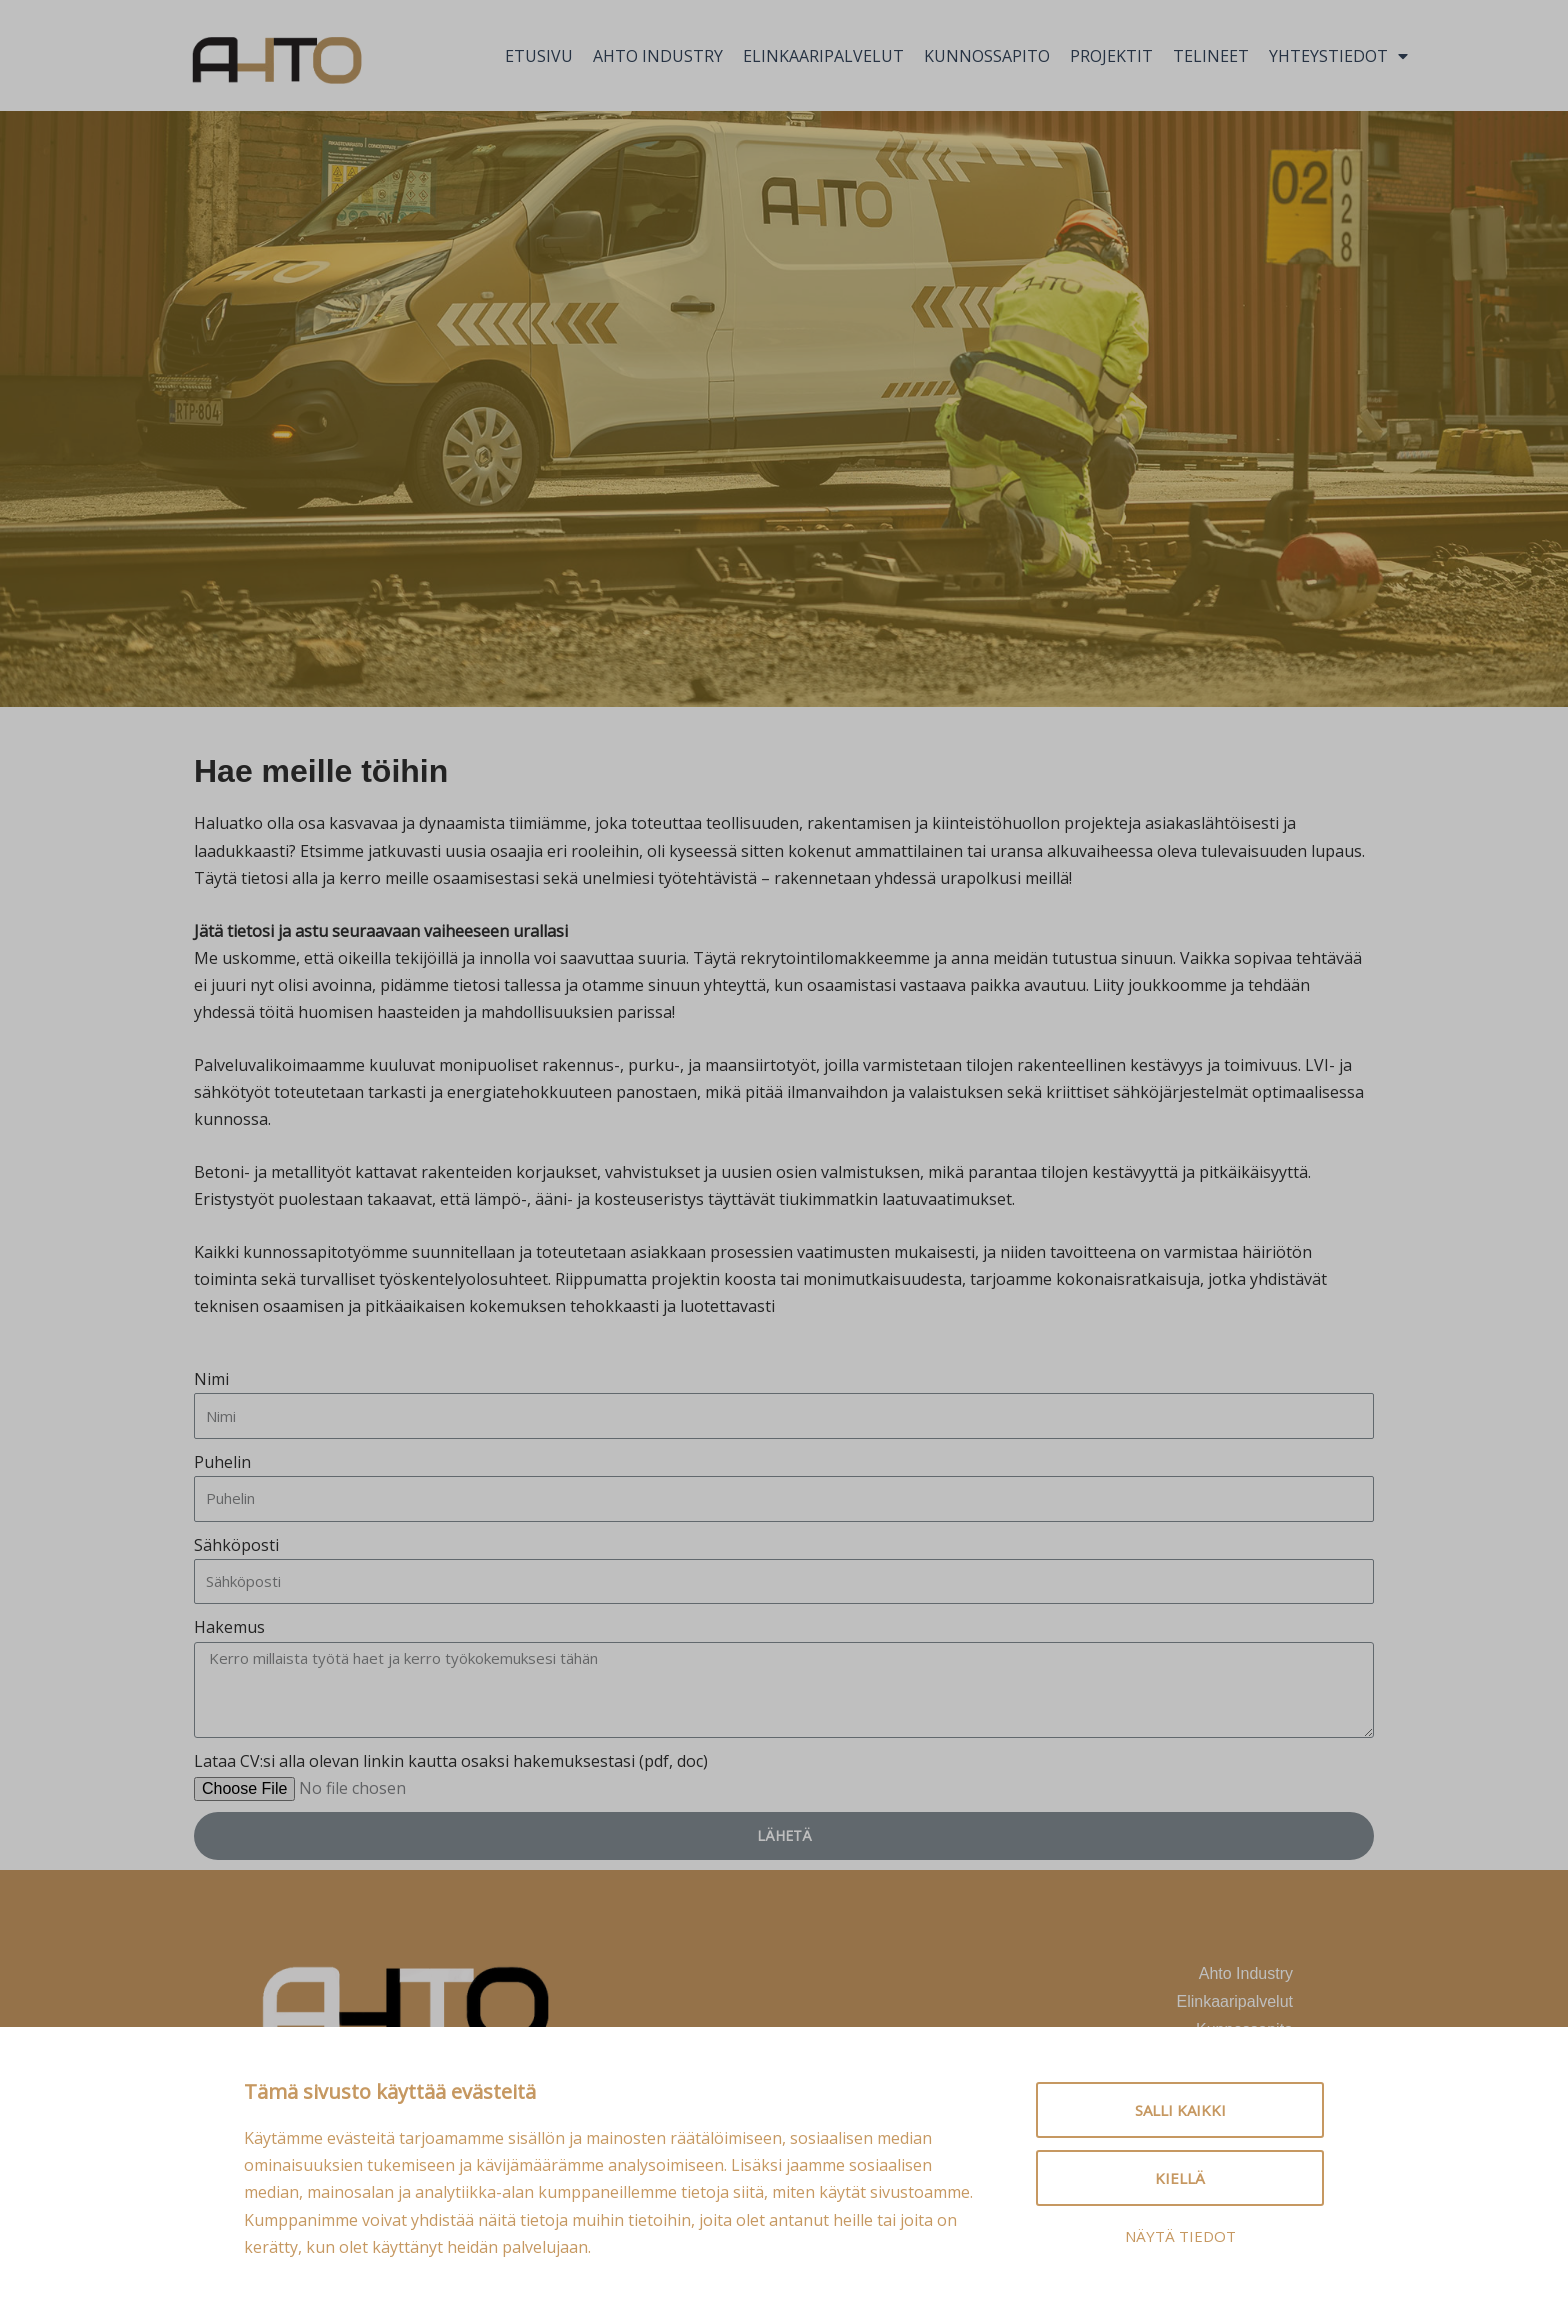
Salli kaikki (1180, 2110)
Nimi (211, 1379)
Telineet (1211, 56)
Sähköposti (236, 1545)
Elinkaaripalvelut (823, 56)
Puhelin (222, 1462)
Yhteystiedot (1338, 56)
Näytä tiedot (1180, 2236)
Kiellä (1180, 2178)
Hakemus (229, 1627)
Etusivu (539, 56)
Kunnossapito (987, 56)
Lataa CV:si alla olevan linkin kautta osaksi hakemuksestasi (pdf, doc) (451, 1761)
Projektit (1111, 56)
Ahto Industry (658, 56)
